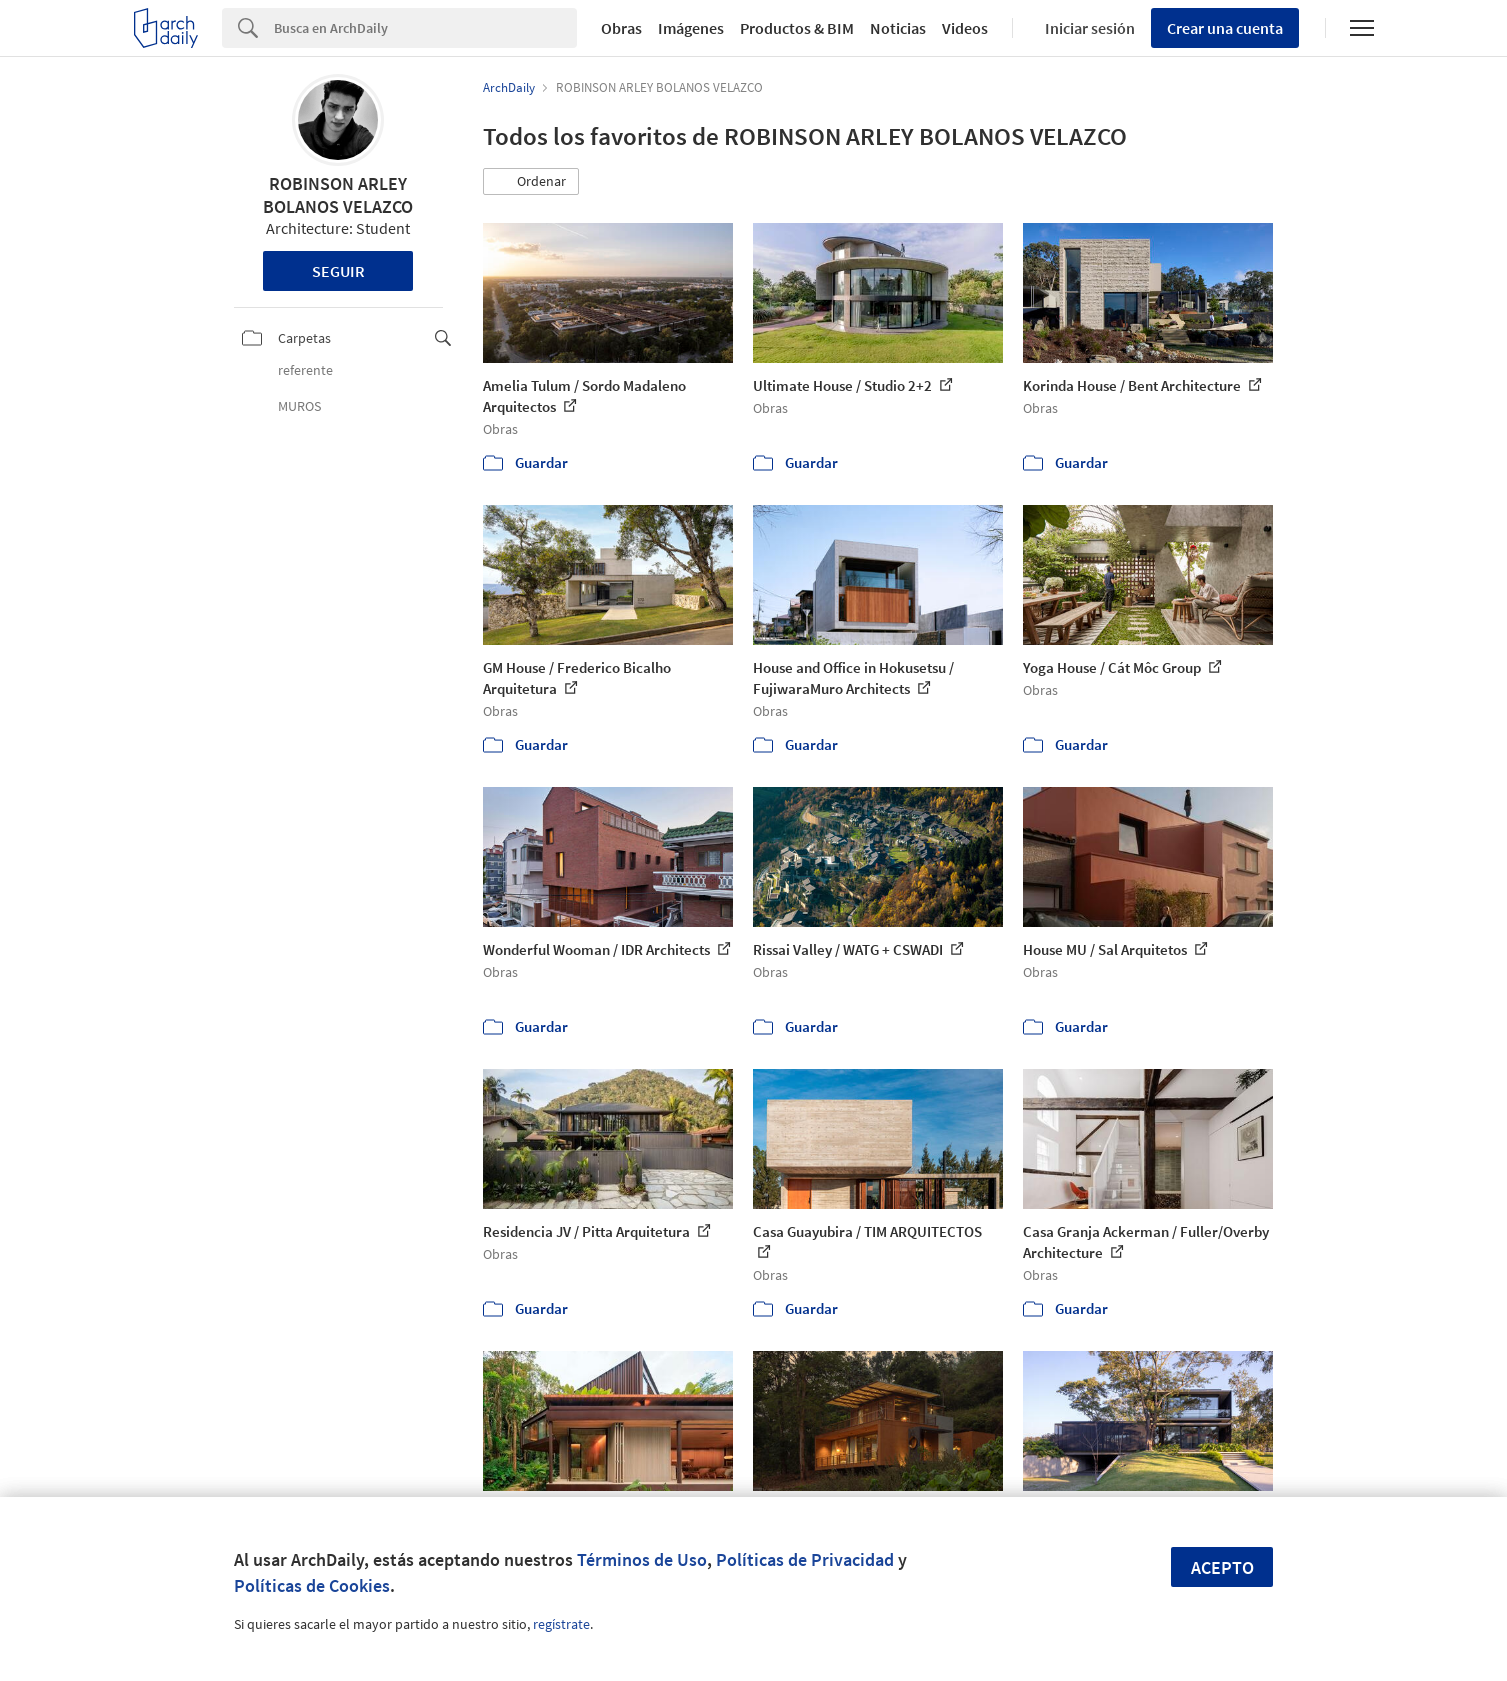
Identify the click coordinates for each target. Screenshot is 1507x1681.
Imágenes (691, 28)
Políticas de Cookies (312, 1585)
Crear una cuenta (1225, 28)
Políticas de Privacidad (805, 1559)
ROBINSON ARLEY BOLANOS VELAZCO (338, 195)
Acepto (1222, 1567)
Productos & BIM (797, 28)
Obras (621, 28)
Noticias (898, 28)
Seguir (338, 271)
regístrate (561, 1624)
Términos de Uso (642, 1559)
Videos (965, 28)
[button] (531, 182)
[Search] (425, 28)
